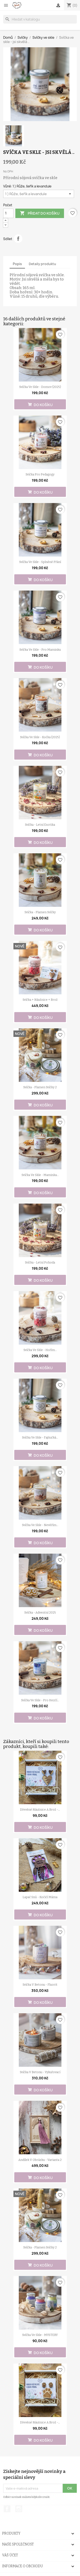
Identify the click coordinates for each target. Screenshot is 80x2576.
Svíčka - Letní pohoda (40, 1262)
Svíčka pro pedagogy (40, 474)
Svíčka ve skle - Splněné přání (40, 562)
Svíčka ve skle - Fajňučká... (40, 1437)
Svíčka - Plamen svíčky (40, 912)
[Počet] (8, 213)
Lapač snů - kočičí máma (40, 1897)
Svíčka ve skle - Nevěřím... (40, 1525)
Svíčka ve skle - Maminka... (40, 1175)
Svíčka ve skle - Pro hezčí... (40, 1700)
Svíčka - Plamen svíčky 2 (40, 1087)
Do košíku (40, 404)
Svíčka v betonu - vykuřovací (40, 2072)
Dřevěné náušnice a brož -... (40, 1809)
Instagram (18, 2508)
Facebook (7, 2508)
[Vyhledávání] (40, 19)
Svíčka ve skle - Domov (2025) (40, 387)
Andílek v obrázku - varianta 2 (40, 2160)
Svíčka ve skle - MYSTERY (40, 2335)
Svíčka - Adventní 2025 (40, 1612)
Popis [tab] (17, 264)
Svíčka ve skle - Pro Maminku (40, 650)
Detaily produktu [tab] (42, 264)
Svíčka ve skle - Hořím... (40, 1350)
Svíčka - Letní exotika (40, 825)
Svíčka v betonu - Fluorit (40, 1985)
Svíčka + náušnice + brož (40, 1000)
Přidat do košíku (40, 213)
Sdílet (18, 238)
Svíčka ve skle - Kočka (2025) (40, 737)
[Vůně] (38, 194)
